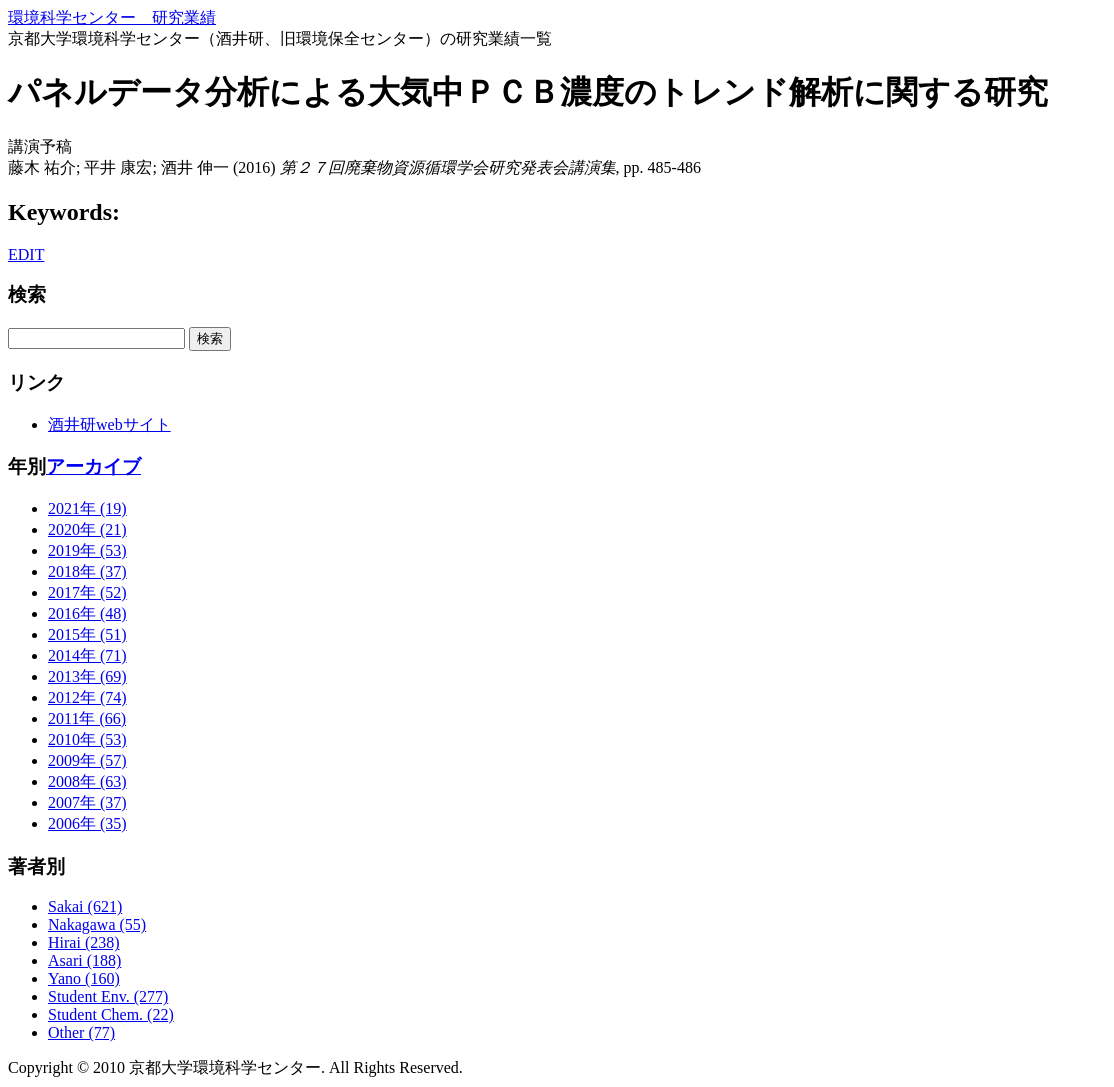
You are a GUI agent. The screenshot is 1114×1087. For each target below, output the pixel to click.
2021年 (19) (87, 508)
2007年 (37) (87, 802)
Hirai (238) (84, 942)
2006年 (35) (87, 823)
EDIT (26, 254)
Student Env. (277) (108, 996)
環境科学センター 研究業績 (112, 17)
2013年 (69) (87, 676)
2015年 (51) (87, 634)
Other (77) (81, 1032)
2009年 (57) (87, 760)
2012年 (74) (87, 697)
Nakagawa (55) (97, 924)
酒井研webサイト (109, 424)
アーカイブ (93, 466)
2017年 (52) (87, 592)
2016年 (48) (87, 613)
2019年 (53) (87, 550)
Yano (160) (84, 978)
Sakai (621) (85, 906)
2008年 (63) (87, 781)
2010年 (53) (87, 739)
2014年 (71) (87, 655)
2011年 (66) (87, 718)
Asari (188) (84, 960)
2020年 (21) (87, 529)
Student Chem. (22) (111, 1014)
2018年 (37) (87, 571)
